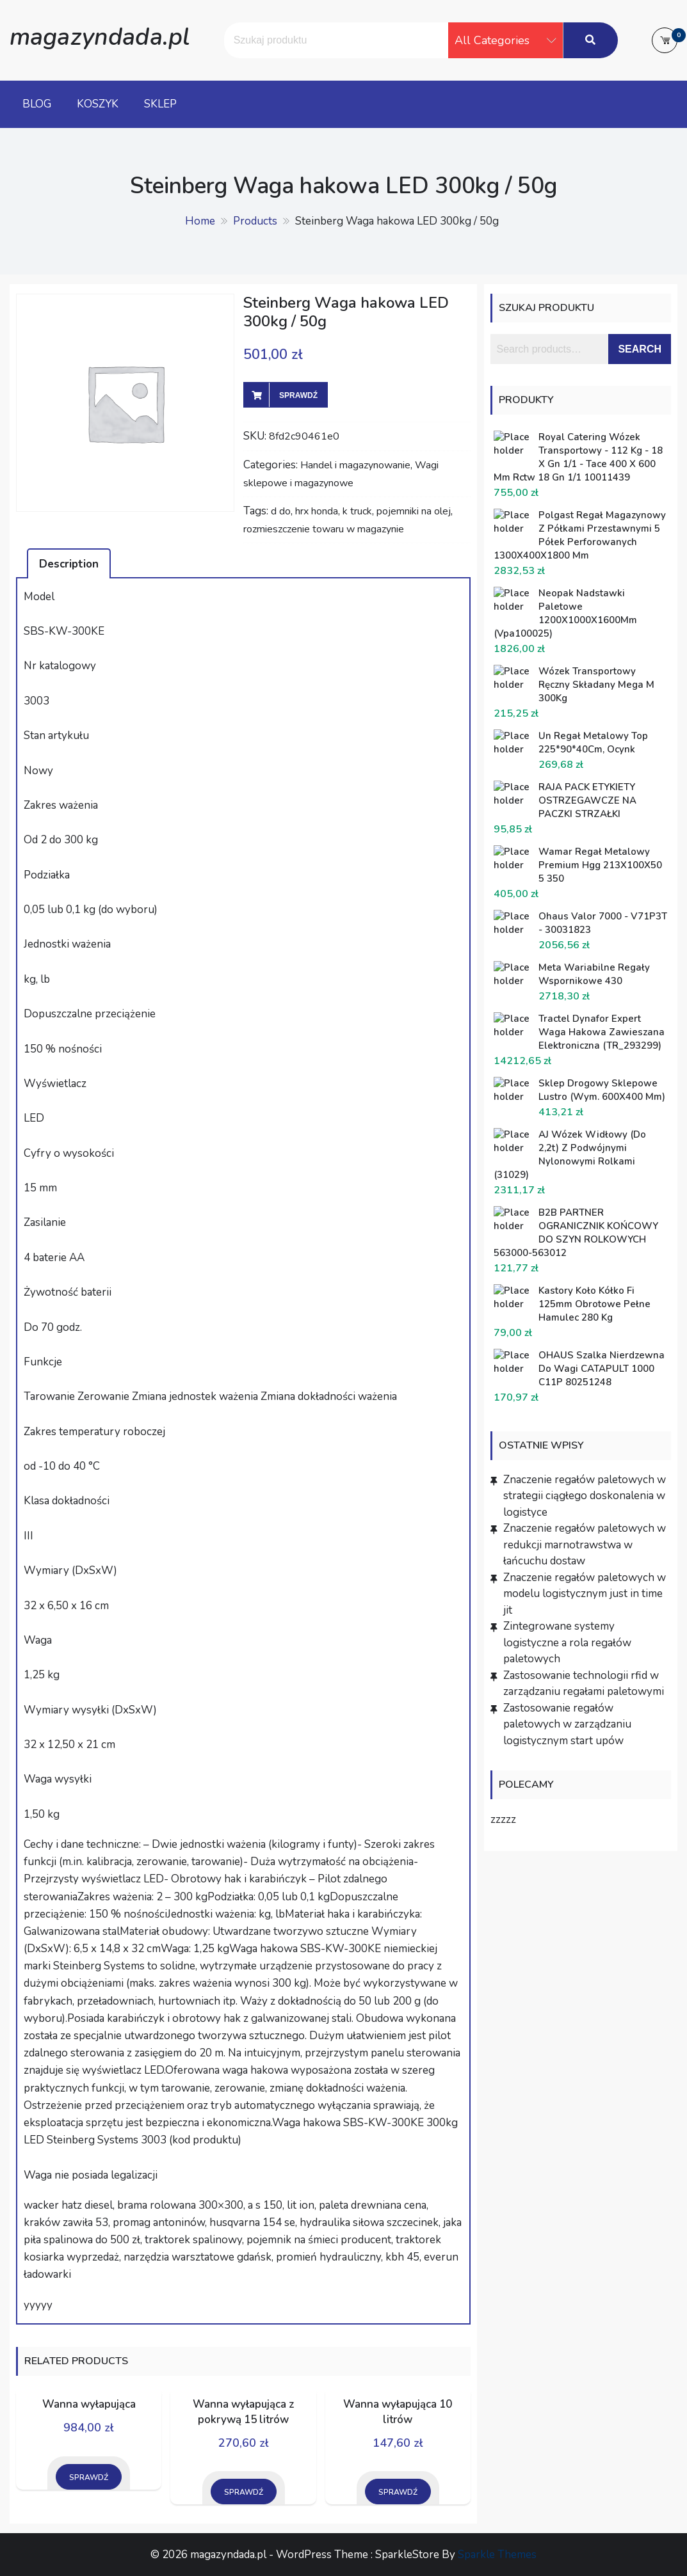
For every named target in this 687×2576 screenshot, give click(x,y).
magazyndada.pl (100, 36)
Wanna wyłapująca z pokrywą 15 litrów (244, 2412)
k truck (357, 511)
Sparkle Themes (497, 2554)
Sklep (160, 104)
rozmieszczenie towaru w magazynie (323, 529)
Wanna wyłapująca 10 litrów (397, 2412)
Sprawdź (298, 395)
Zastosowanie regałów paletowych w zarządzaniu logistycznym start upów (567, 1724)
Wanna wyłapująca (89, 2404)
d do (281, 511)
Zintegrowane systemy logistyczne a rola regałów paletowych (567, 1642)
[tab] (69, 563)
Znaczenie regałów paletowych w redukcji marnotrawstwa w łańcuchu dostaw (584, 1544)
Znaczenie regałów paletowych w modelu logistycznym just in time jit (584, 1594)
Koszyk (97, 104)
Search (639, 349)
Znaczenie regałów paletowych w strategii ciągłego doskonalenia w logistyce (584, 1496)
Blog (36, 104)
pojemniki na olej (413, 511)
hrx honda (316, 511)
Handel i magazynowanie (355, 465)
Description (69, 564)
